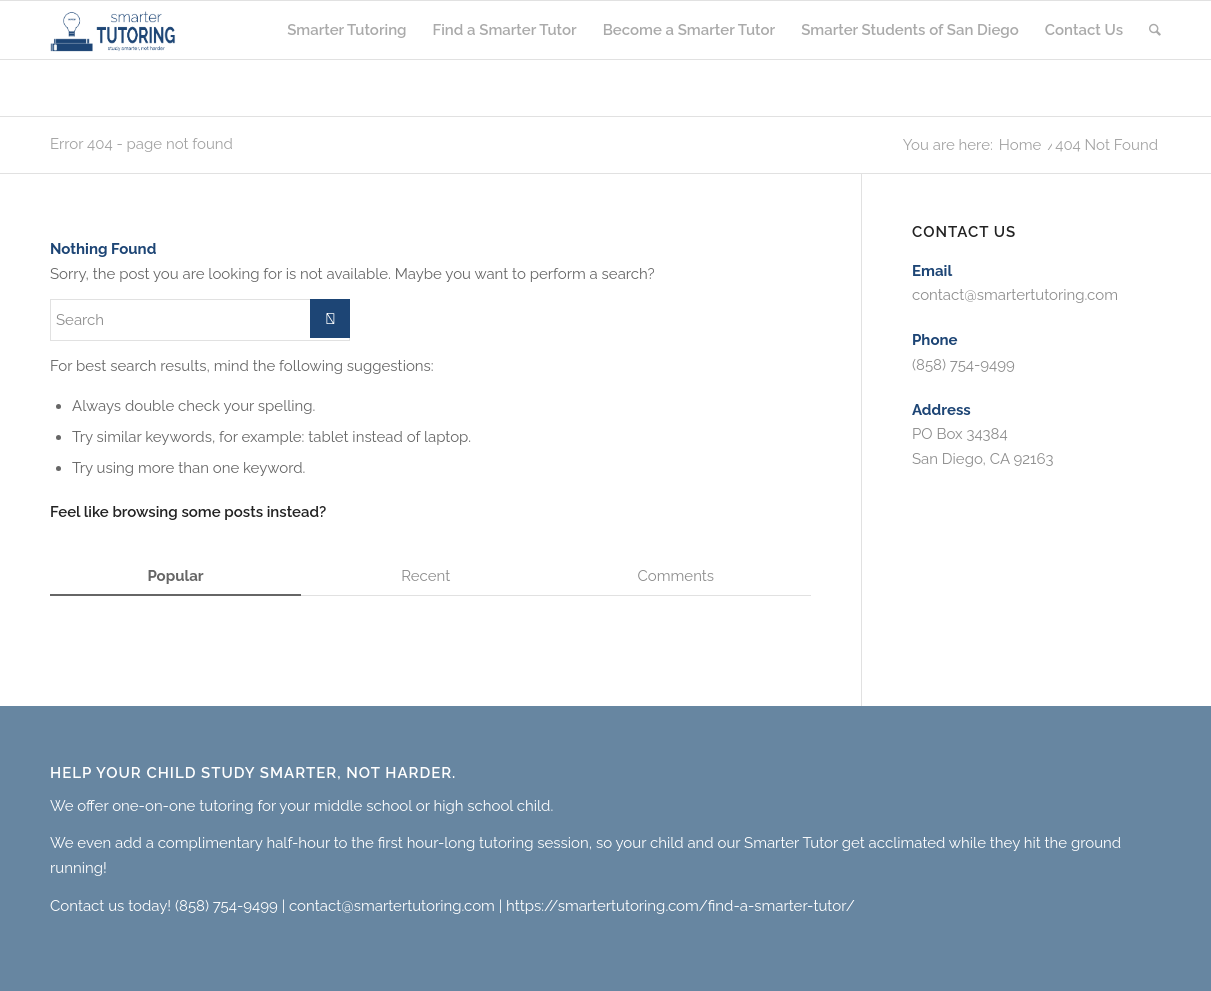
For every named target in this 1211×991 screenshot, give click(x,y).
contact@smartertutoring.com (1015, 295)
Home (1020, 145)
